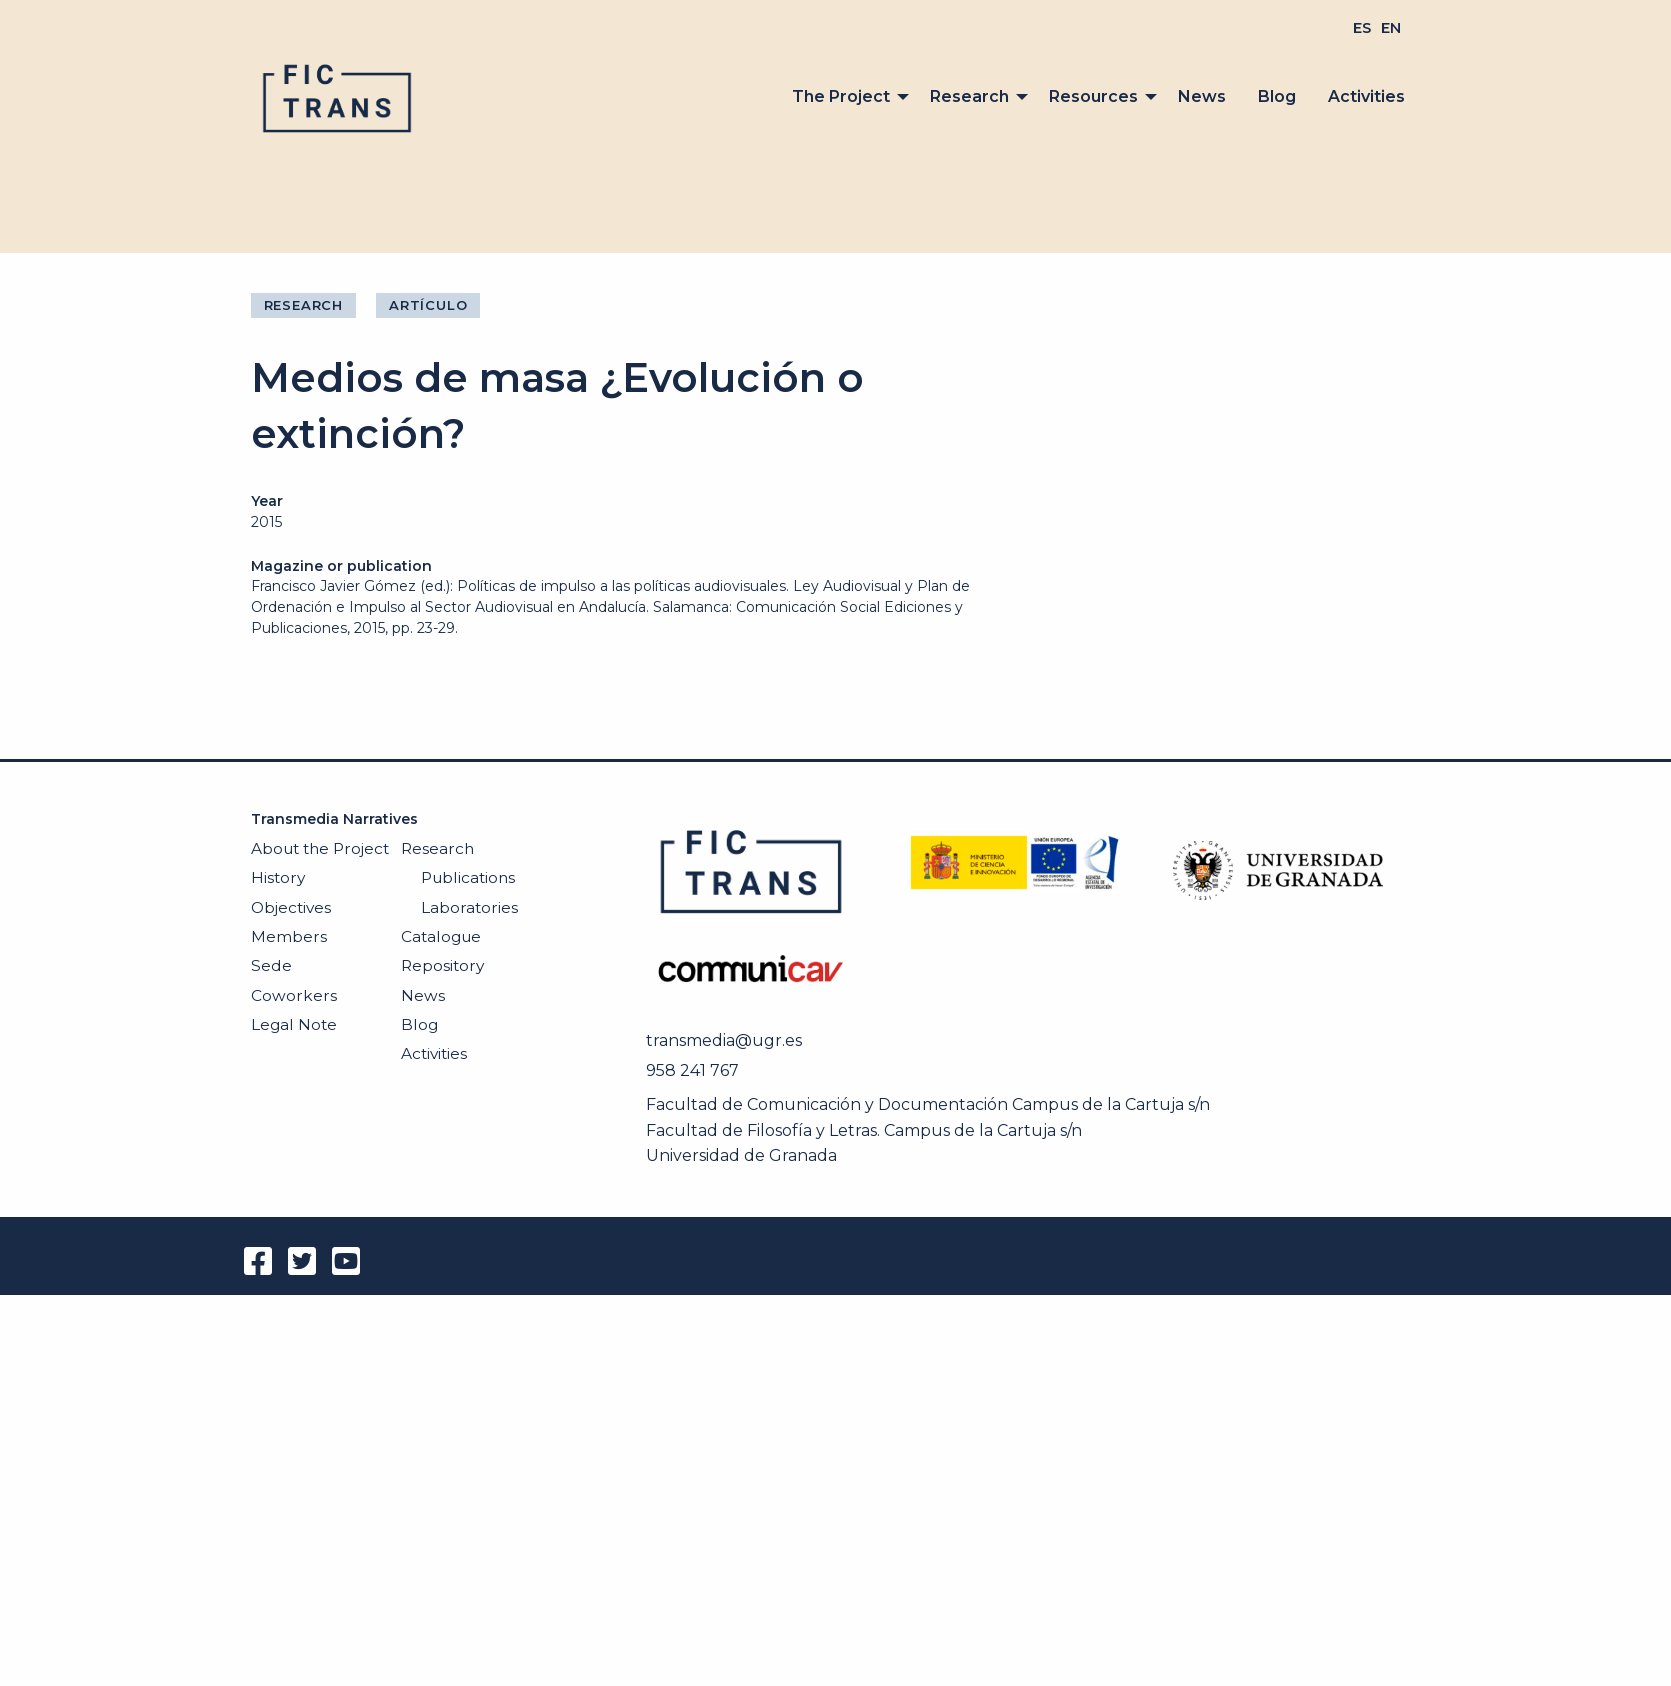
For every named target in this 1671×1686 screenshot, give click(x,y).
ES (1362, 28)
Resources (1093, 96)
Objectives (291, 907)
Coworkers (294, 995)
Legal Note (294, 1024)
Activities (1366, 96)
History (278, 877)
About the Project (320, 848)
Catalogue (441, 936)
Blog (1277, 96)
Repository (442, 965)
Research (969, 96)
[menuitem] (1362, 28)
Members (289, 936)
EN (1391, 28)
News (1202, 96)
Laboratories (469, 907)
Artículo (428, 305)
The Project (841, 96)
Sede (271, 965)
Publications (468, 877)
